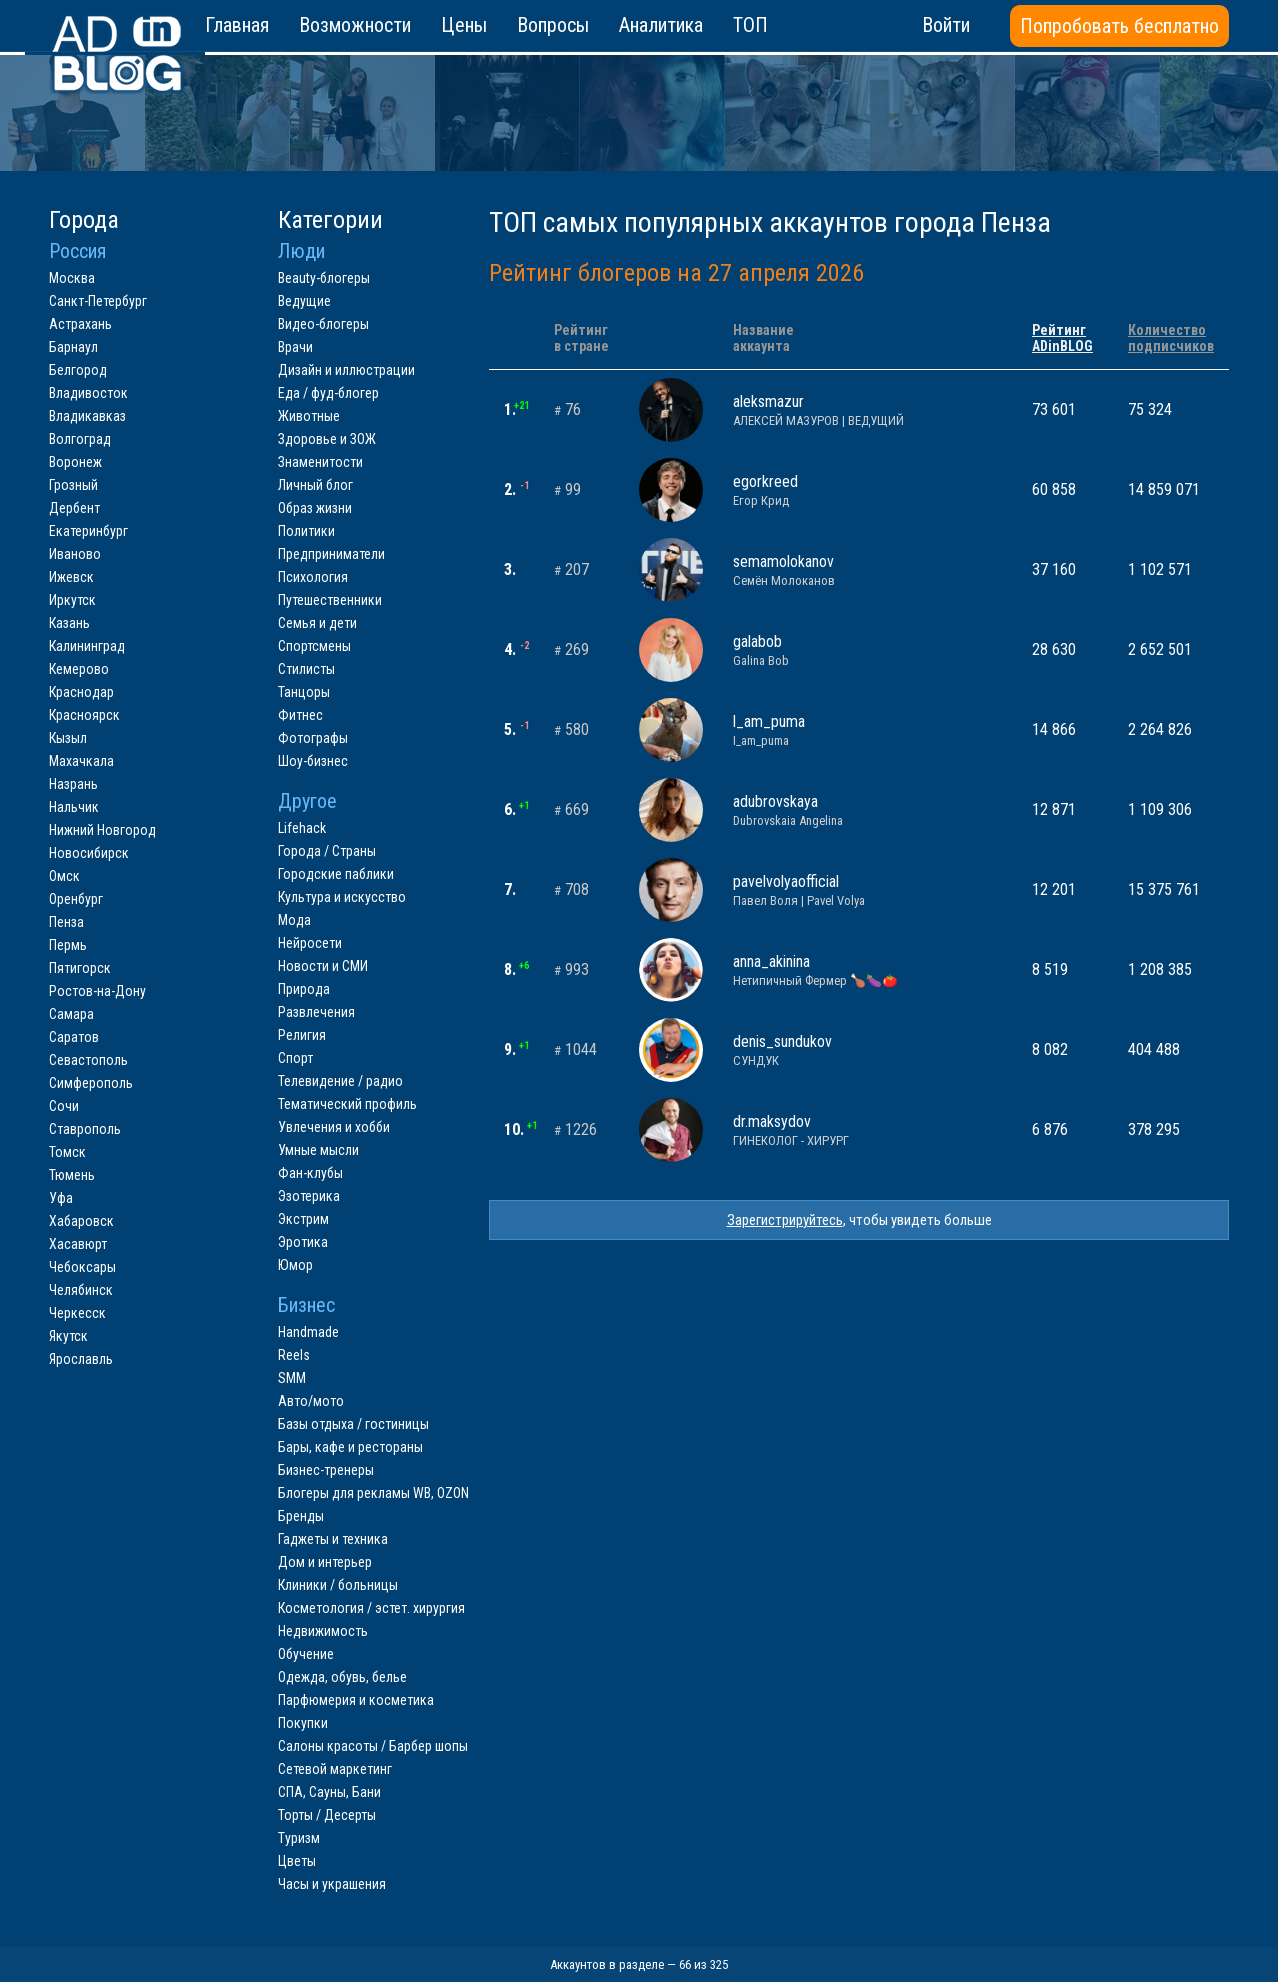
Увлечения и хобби (334, 1127)
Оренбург (76, 899)
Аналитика (661, 25)
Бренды (301, 1516)
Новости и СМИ (323, 966)
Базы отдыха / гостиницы (353, 1424)
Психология (313, 577)
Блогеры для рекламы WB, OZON (373, 1493)
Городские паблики (336, 874)
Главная (237, 25)
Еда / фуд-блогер (328, 393)
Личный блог (315, 485)
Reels (294, 1355)
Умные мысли (318, 1150)
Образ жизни (315, 508)
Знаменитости (320, 462)
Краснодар (81, 692)
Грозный (73, 485)
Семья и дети (317, 623)
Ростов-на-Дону (97, 991)
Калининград (87, 646)
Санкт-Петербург (98, 301)
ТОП (750, 25)
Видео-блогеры (323, 324)
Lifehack (302, 828)
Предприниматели (331, 554)
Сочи (64, 1106)
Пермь (68, 945)
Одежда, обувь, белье (342, 1677)
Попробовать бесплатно (1119, 26)
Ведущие (304, 301)
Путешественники (330, 600)
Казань (69, 623)
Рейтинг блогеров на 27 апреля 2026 (676, 273)
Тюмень (72, 1175)
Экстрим (303, 1219)
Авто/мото (311, 1401)
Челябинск (81, 1290)
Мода (294, 920)
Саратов (74, 1037)
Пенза (66, 922)
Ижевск (71, 577)
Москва (72, 278)
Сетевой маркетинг (335, 1769)
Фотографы (313, 738)
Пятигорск (80, 968)
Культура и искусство (342, 897)
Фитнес (300, 715)
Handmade (308, 1332)
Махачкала (81, 761)
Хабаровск (81, 1221)
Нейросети (310, 943)
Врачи (295, 347)
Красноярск (84, 715)
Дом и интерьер (325, 1562)
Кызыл (68, 738)
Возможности (355, 25)
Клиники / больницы (338, 1585)
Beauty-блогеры (324, 278)
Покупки (303, 1723)
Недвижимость (323, 1631)
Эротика (303, 1242)
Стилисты (306, 669)
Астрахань (80, 324)
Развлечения (316, 1012)
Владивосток (88, 393)
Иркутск (72, 600)
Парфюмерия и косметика (356, 1700)
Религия (302, 1035)
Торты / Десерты (327, 1815)
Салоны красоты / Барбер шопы (373, 1746)
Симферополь (91, 1083)
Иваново (75, 554)
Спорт (295, 1058)
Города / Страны (327, 851)
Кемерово (79, 669)
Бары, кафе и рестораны (350, 1447)
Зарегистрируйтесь (785, 1220)
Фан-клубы (310, 1173)
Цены (464, 25)
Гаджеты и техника (333, 1539)
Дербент (74, 508)
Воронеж (75, 462)
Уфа (61, 1198)
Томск (67, 1152)
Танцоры (304, 692)
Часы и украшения (332, 1884)
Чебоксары (82, 1267)
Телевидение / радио (340, 1081)
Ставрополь (85, 1129)
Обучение (306, 1654)
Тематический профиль (347, 1104)
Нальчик (74, 807)
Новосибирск (89, 853)
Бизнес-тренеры (326, 1470)
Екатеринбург (88, 531)
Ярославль (81, 1359)
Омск (64, 876)
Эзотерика (309, 1196)
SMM (292, 1378)
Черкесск (77, 1313)
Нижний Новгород (102, 830)
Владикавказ (87, 416)
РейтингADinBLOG (1062, 338)
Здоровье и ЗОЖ (327, 439)
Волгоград (80, 439)
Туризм (299, 1838)
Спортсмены (314, 646)
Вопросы (553, 25)
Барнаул (73, 347)
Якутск (68, 1336)
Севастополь (88, 1060)
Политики (306, 531)
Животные (309, 416)
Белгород (78, 370)
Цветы (297, 1861)
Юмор (295, 1265)
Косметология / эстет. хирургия (371, 1608)
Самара (71, 1014)
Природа (304, 989)
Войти (946, 25)
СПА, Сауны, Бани (329, 1792)
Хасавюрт (78, 1244)
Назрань (73, 784)
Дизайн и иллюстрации (346, 370)
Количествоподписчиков (1171, 338)
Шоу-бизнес (313, 761)
